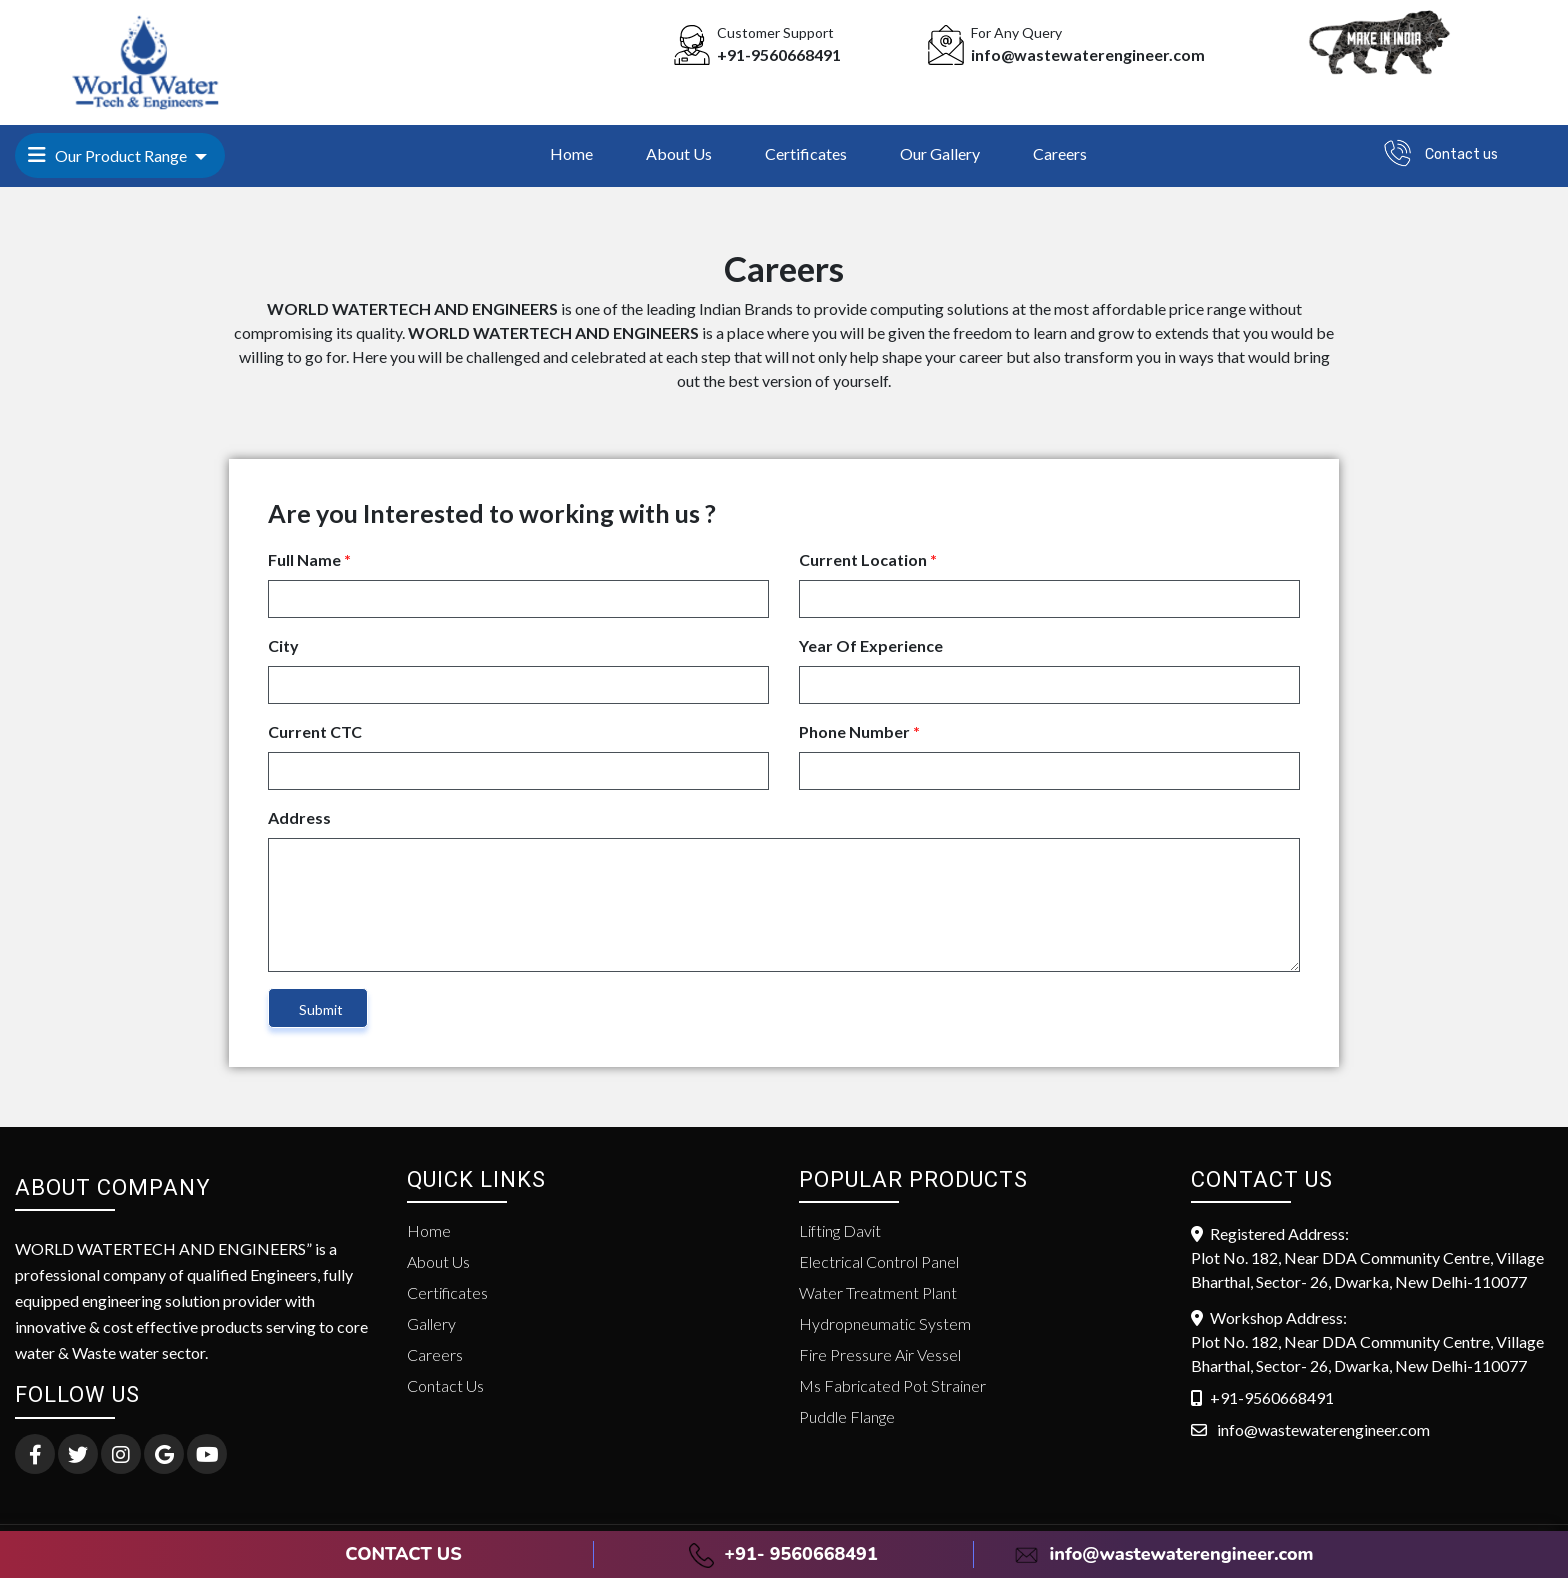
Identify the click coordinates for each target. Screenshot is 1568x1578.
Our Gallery (940, 153)
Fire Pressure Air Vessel (880, 1354)
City (283, 645)
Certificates (806, 153)
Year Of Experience (871, 645)
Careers (1060, 153)
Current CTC (315, 731)
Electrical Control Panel (879, 1261)
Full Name (309, 559)
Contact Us (445, 1385)
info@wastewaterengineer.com (1163, 1554)
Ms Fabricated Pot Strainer (892, 1385)
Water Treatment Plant (878, 1292)
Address (299, 817)
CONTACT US (403, 1554)
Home (571, 153)
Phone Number (859, 731)
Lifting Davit (840, 1230)
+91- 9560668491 (783, 1554)
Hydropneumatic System (885, 1323)
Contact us (1461, 154)
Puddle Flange (847, 1416)
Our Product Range (109, 155)
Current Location (868, 559)
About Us (679, 153)
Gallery (431, 1323)
